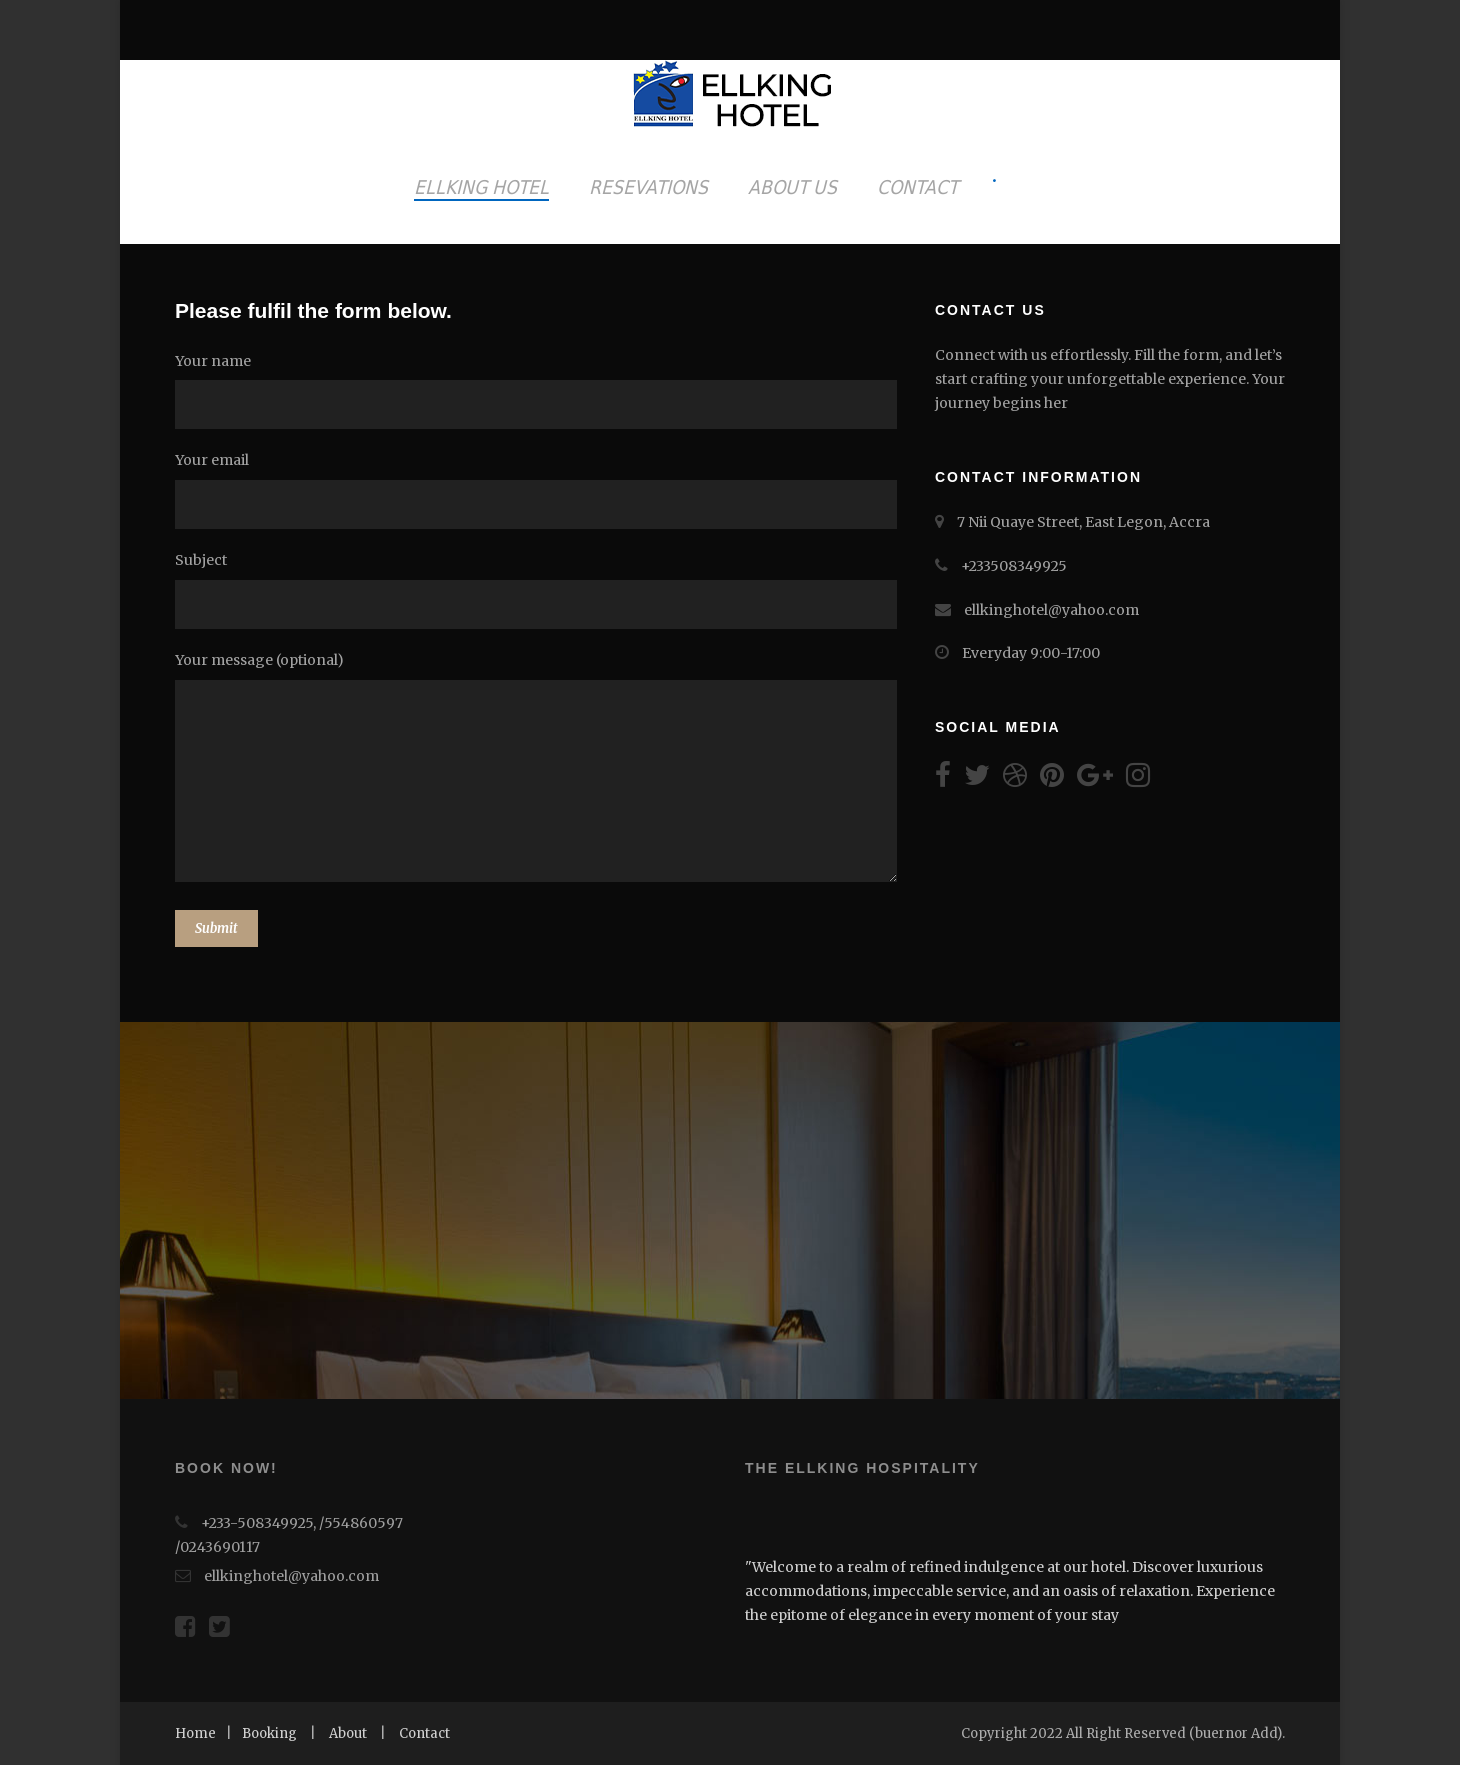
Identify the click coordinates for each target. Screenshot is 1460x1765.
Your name (540, 391)
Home (195, 1733)
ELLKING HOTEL (481, 187)
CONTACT (917, 187)
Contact (424, 1733)
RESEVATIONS (648, 187)
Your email (540, 490)
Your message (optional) (540, 770)
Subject (540, 590)
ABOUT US (792, 187)
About (348, 1733)
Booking (269, 1733)
